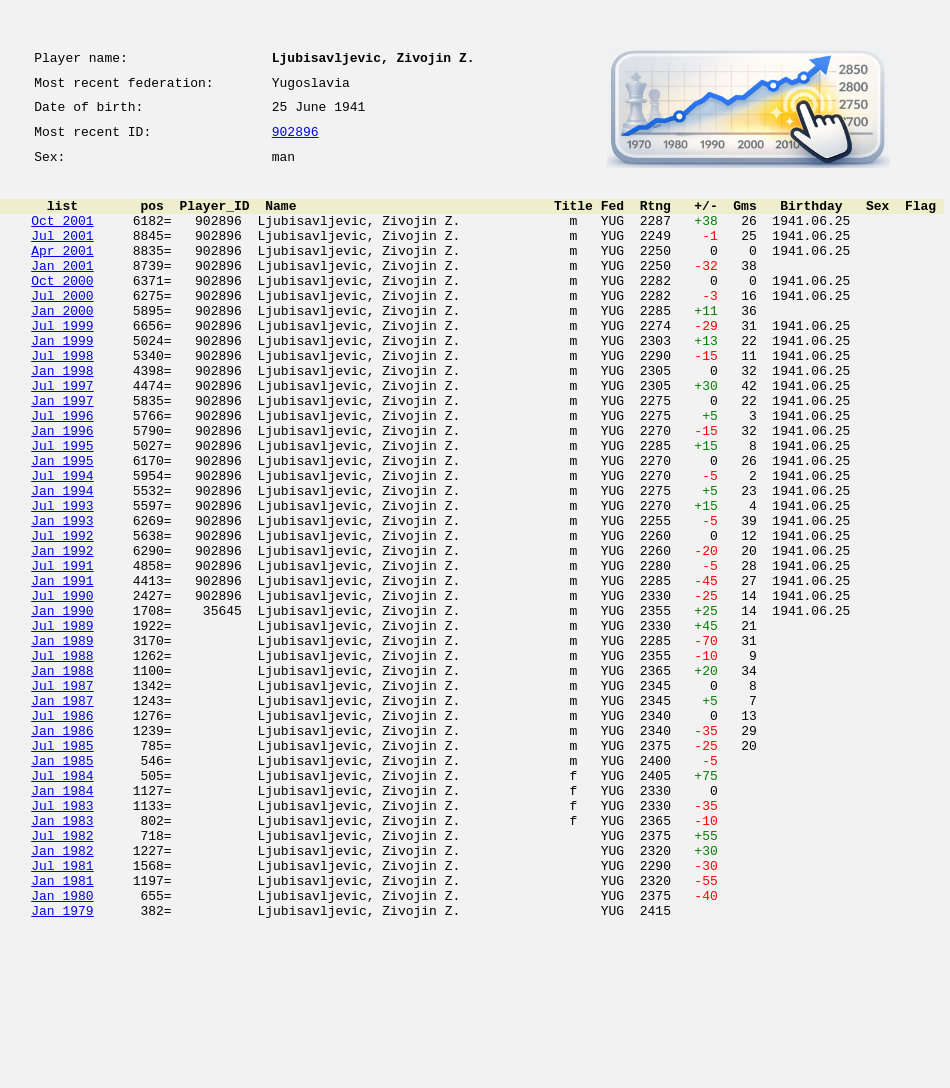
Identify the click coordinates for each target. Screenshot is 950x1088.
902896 (295, 142)
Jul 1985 (62, 868)
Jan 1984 (62, 922)
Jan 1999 (62, 382)
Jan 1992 (62, 634)
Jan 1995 (62, 526)
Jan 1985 (62, 886)
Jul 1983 (62, 940)
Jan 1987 (62, 814)
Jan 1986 (62, 850)
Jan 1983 (62, 958)
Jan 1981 (62, 1030)
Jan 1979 (62, 1066)
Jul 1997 (62, 436)
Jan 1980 (62, 1048)
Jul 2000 (62, 328)
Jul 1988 (62, 760)
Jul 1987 (62, 796)
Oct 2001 (62, 238)
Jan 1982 (62, 994)
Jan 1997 (62, 454)
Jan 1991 (62, 670)
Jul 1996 (62, 472)
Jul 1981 (62, 1012)
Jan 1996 (62, 490)
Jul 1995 (62, 508)
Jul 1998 (62, 400)
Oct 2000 (62, 310)
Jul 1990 (62, 688)
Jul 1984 (62, 904)
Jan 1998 (62, 418)
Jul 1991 (62, 652)
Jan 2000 (62, 346)
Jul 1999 (62, 364)
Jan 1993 (62, 598)
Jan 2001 (62, 292)
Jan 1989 (62, 742)
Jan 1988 (62, 778)
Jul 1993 (62, 580)
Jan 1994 (62, 562)
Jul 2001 (62, 256)
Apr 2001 (62, 274)
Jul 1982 (62, 976)
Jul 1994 (62, 544)
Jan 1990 (62, 706)
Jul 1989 (62, 724)
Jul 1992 (62, 616)
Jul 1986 (62, 832)
